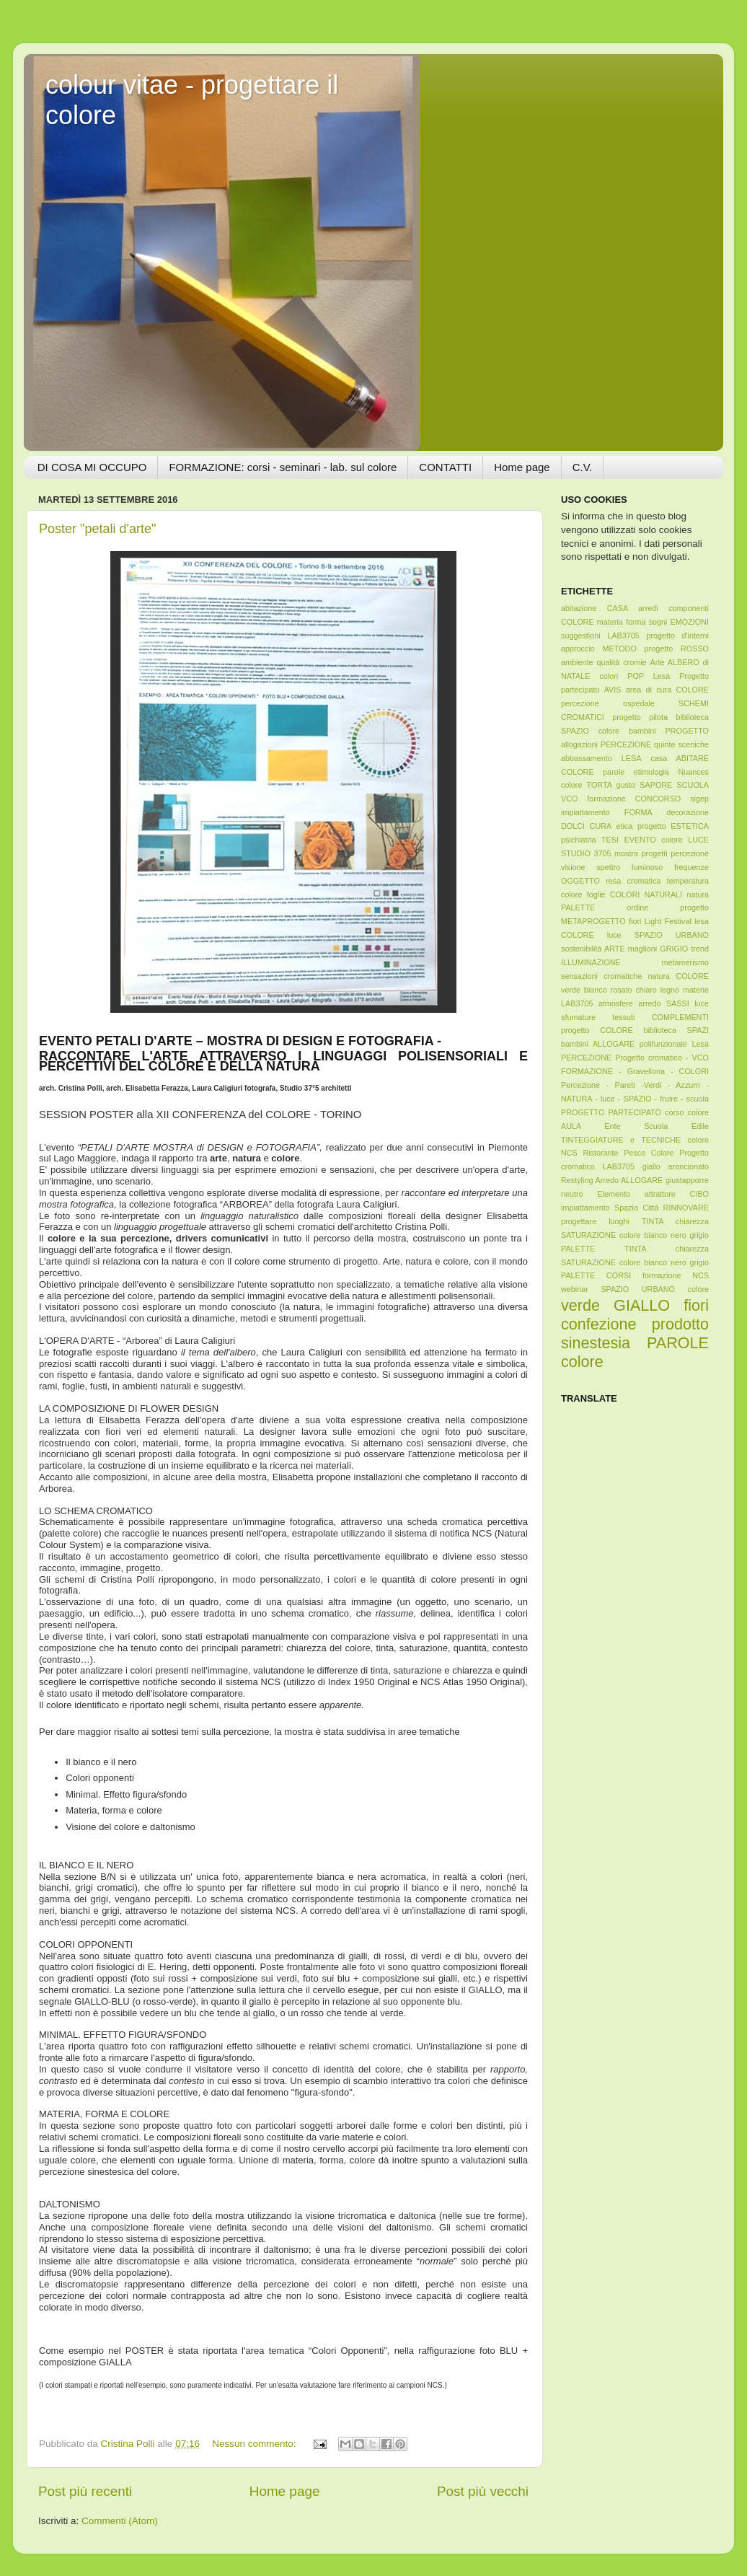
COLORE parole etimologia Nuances (635, 772)
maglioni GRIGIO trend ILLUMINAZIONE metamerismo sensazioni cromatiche (635, 962)
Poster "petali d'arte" (97, 529)
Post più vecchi (483, 2491)
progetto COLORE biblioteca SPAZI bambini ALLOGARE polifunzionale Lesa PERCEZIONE (635, 1044)
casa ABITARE (679, 758)
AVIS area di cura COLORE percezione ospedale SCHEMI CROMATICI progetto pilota (635, 703)
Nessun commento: (255, 2443)
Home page (522, 467)
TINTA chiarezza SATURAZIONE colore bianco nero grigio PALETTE (635, 1235)
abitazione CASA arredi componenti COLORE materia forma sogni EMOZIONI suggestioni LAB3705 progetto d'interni (635, 622)
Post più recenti (85, 2491)
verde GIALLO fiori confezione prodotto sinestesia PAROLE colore (635, 1333)
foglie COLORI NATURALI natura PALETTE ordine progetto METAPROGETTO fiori (635, 908)
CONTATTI (445, 467)
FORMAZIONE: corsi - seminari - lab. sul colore (283, 467)
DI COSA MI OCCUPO (92, 467)
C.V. (583, 467)
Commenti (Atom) (119, 2520)
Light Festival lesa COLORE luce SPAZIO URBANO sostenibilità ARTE (635, 935)
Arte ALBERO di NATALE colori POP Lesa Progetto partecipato (635, 676)
